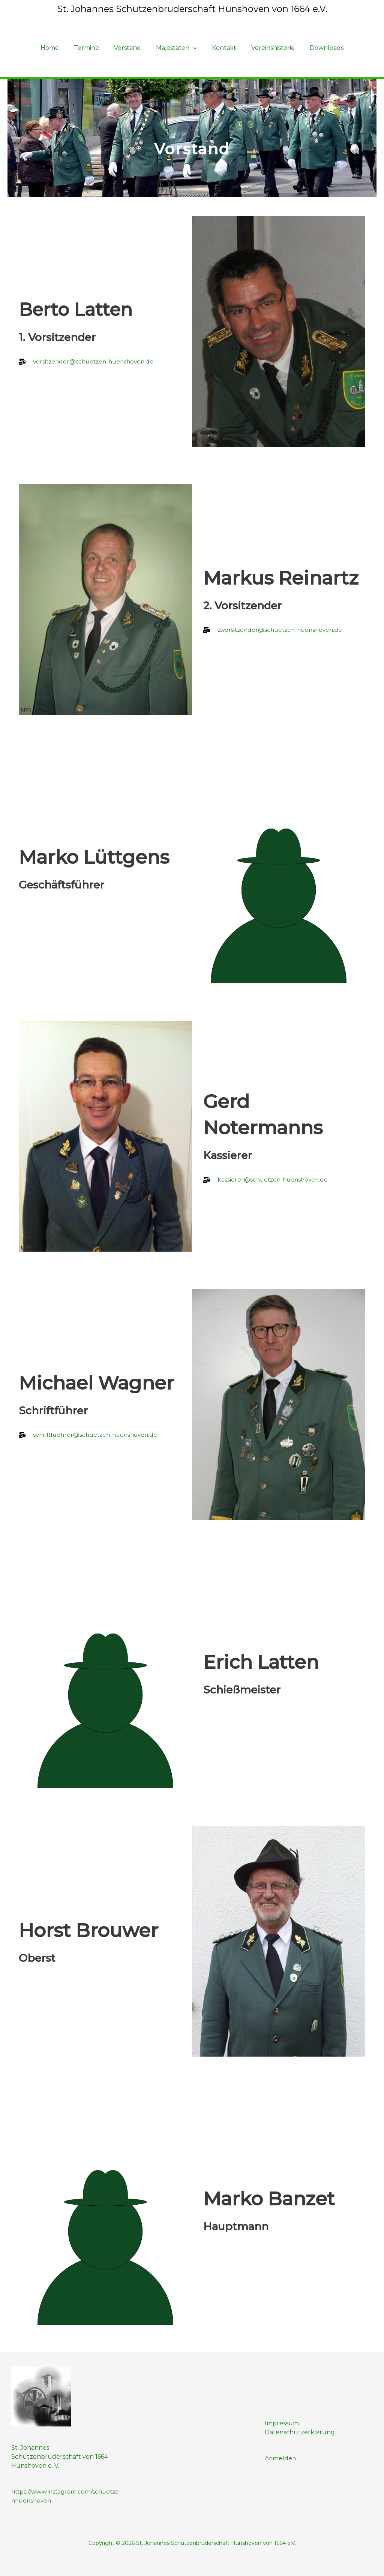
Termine (92, 47)
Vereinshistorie (267, 47)
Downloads (317, 47)
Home (59, 47)
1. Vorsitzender (57, 337)
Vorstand (130, 47)
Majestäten (172, 47)
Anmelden (281, 2458)
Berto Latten (79, 309)
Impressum (282, 2423)
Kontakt (221, 47)
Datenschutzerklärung (300, 2432)
